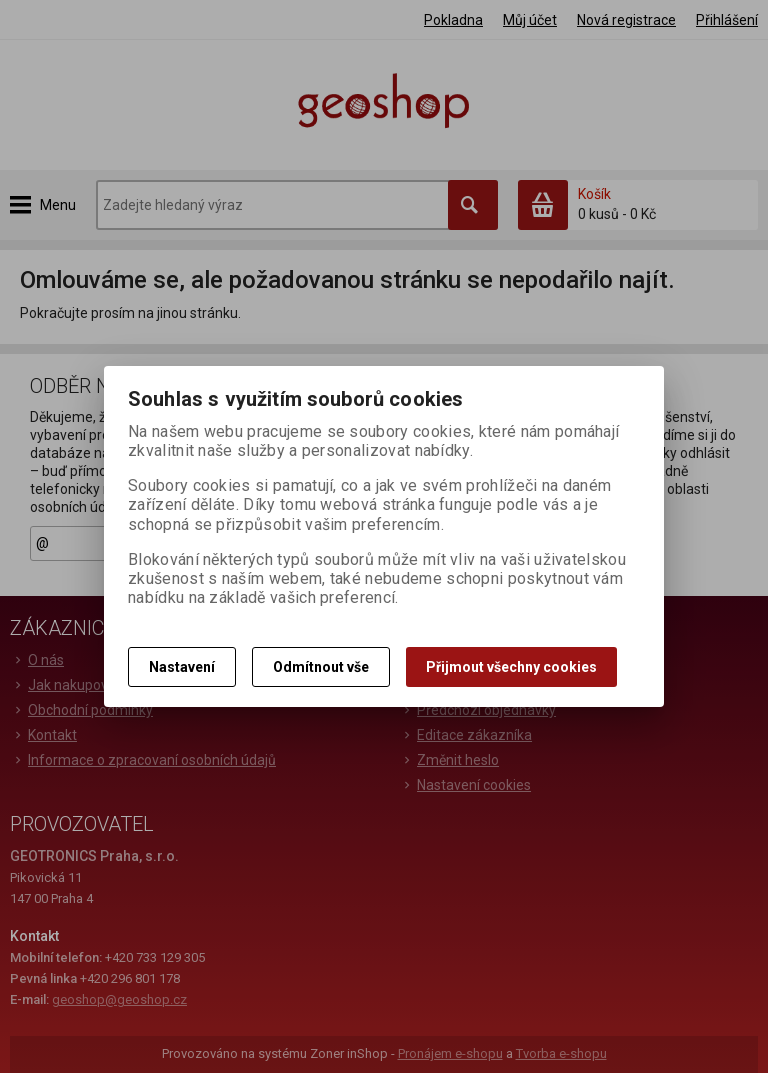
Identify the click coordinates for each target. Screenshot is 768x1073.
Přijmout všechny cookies (511, 667)
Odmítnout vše (321, 667)
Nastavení (182, 667)
